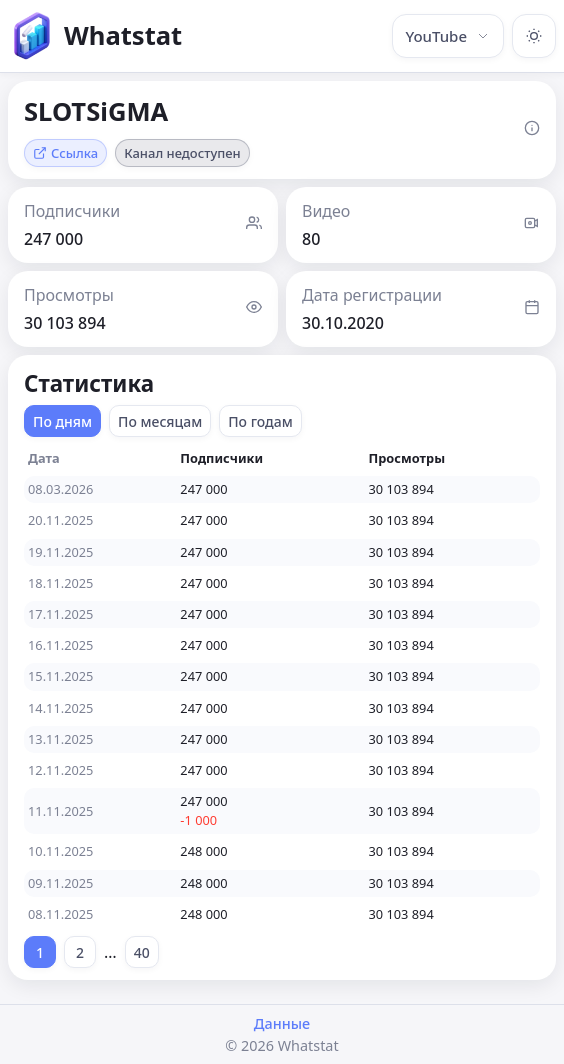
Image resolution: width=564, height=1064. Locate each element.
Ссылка (65, 153)
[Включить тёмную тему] (534, 36)
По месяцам (160, 421)
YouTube (448, 36)
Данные (282, 1023)
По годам (260, 421)
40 (142, 952)
